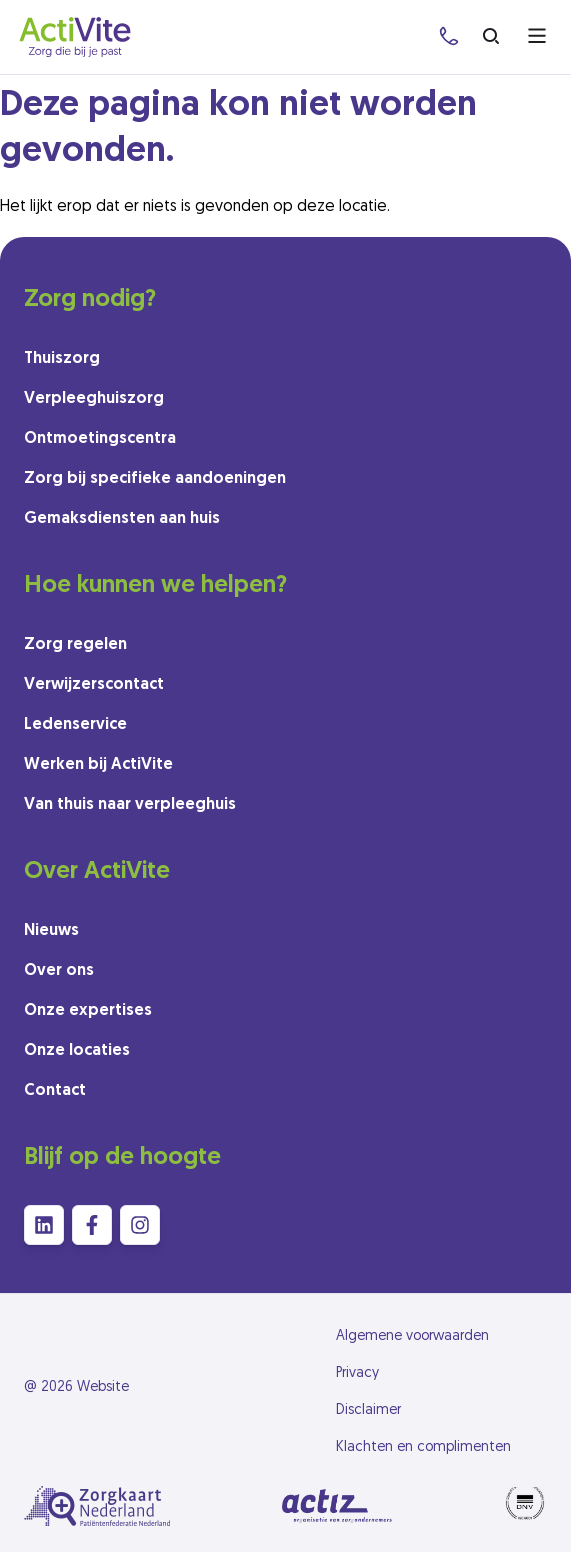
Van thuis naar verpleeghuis (130, 805)
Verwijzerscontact (94, 685)
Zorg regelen (75, 645)
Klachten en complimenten (423, 1447)
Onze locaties (77, 1051)
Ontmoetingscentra (100, 439)
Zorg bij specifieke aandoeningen (155, 479)
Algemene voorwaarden (412, 1336)
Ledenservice (75, 725)
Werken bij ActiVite (98, 765)
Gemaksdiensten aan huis (122, 519)
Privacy (357, 1373)
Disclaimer (368, 1410)
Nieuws (51, 931)
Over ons (59, 971)
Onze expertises (88, 1011)
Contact (55, 1091)
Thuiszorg (62, 359)
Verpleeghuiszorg (94, 399)
